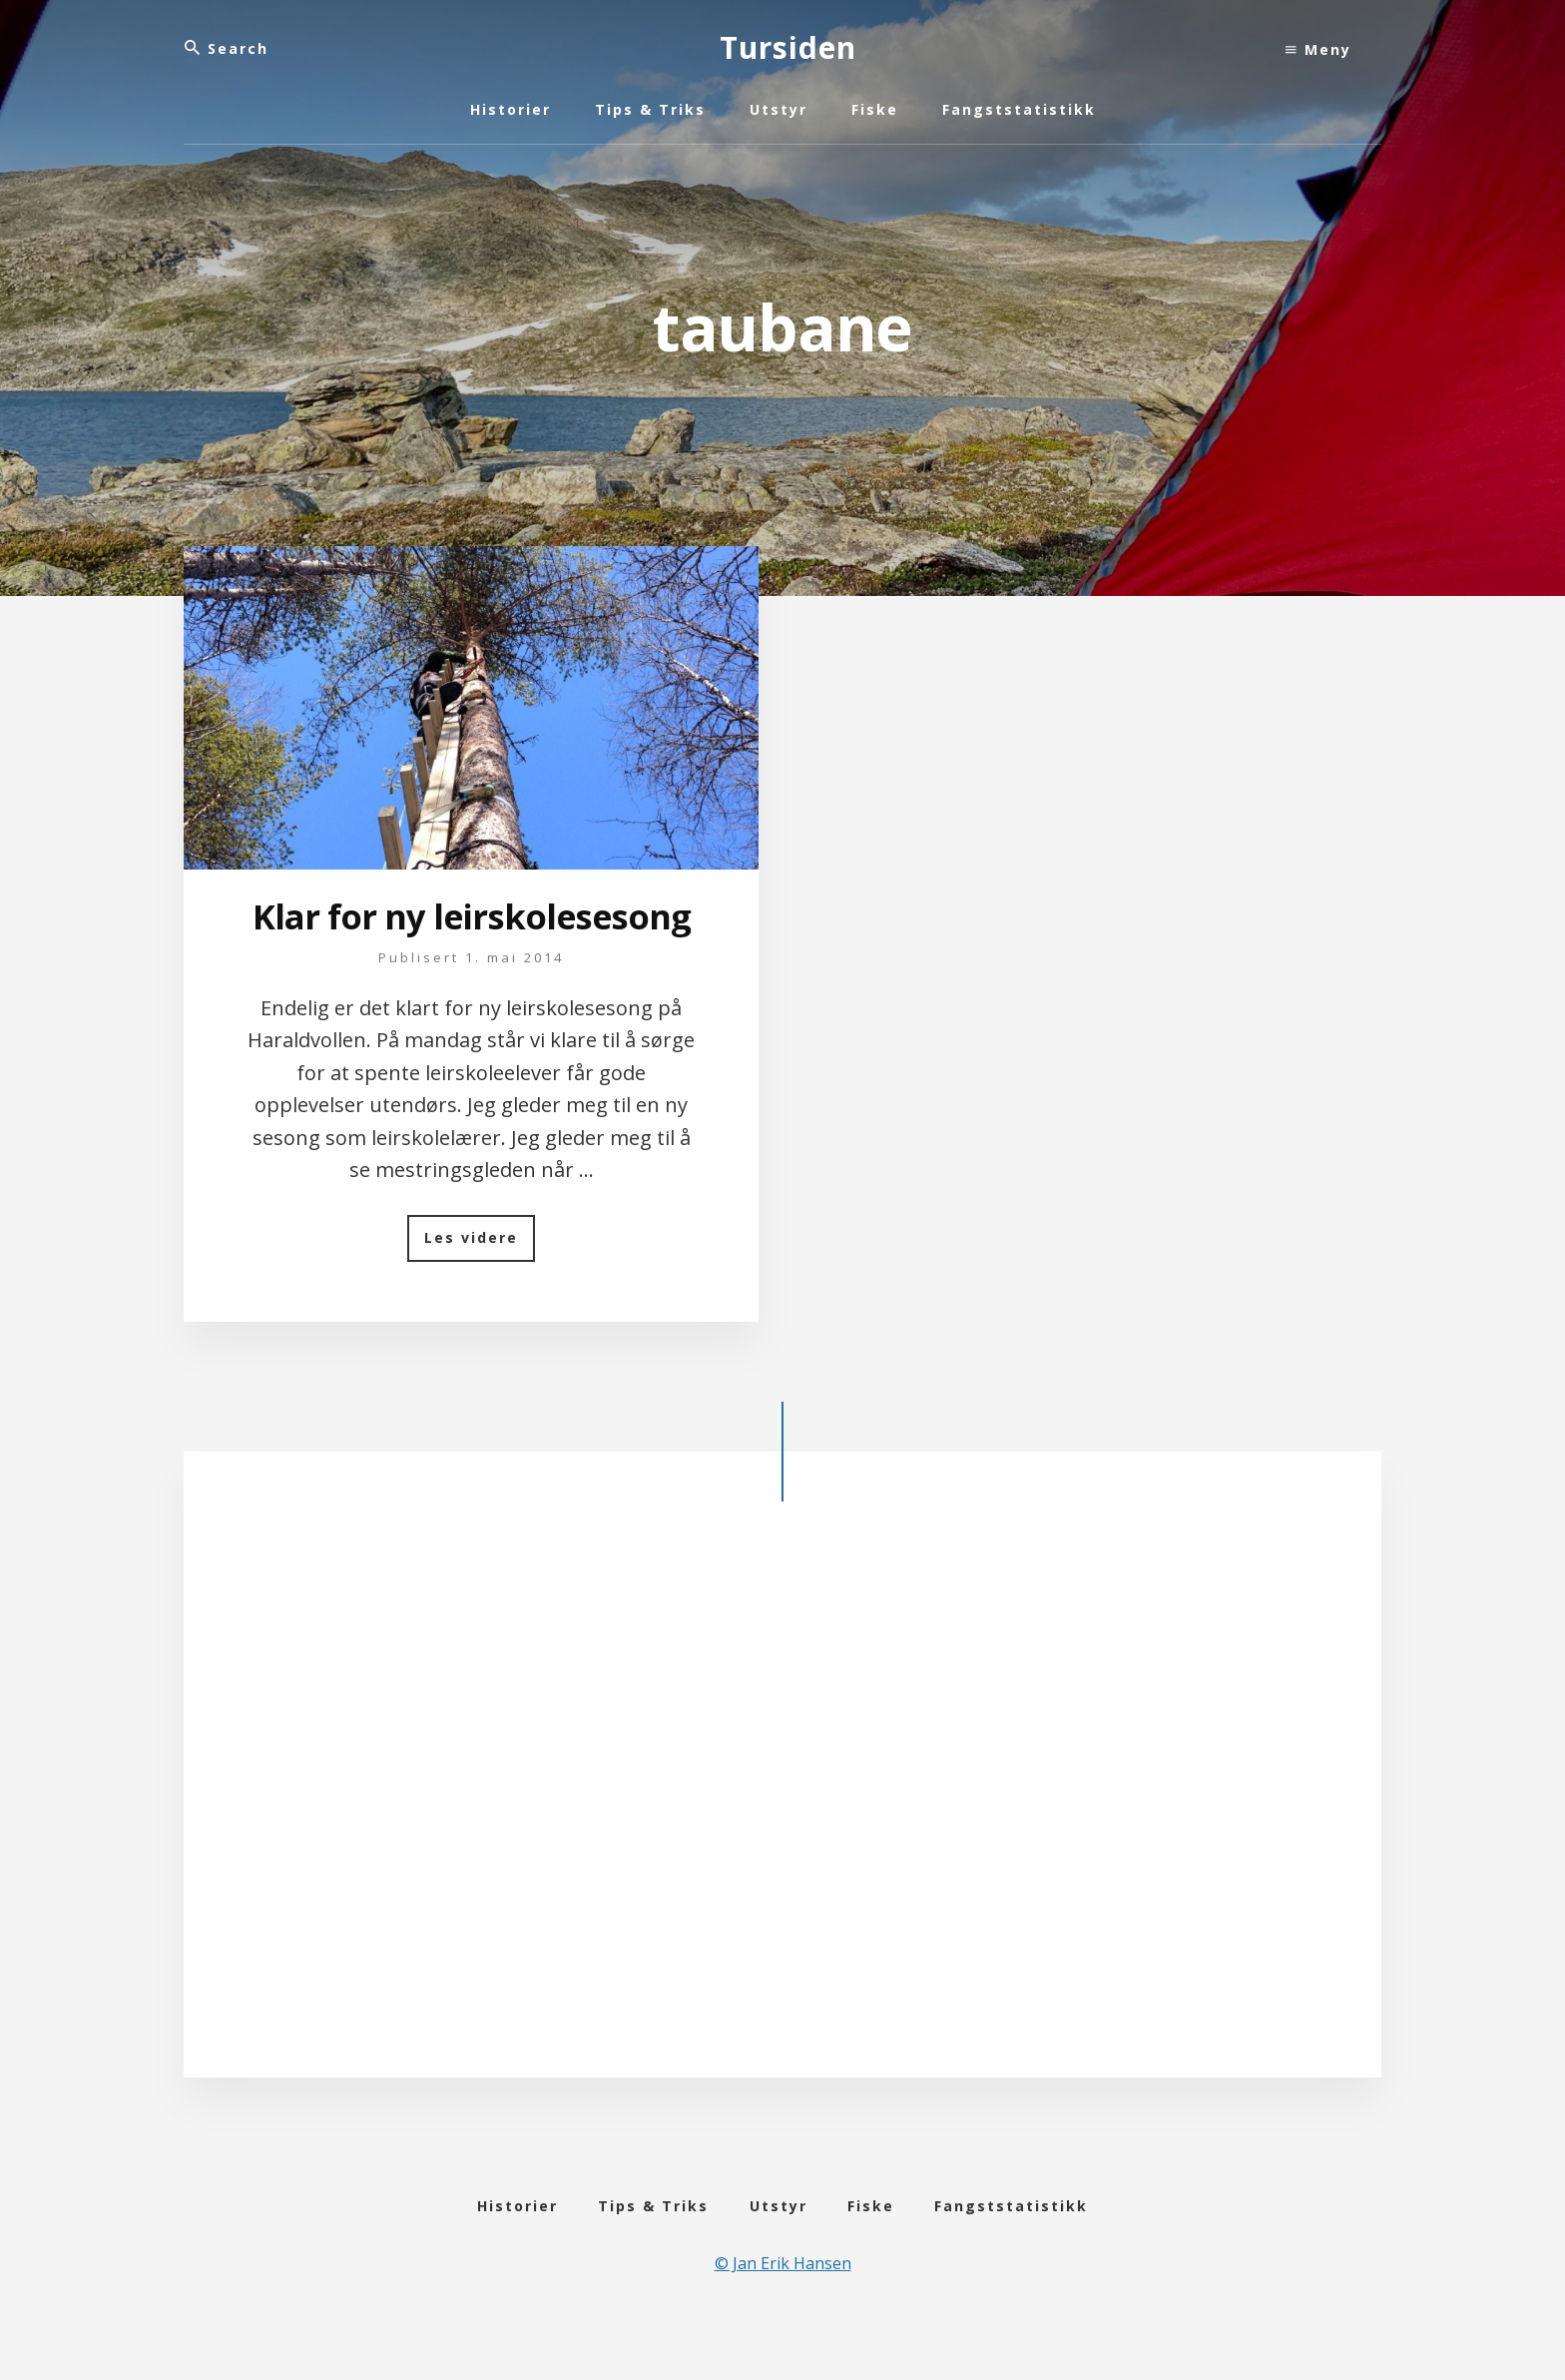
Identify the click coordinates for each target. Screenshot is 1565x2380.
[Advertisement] (782, 1849)
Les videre (479, 1287)
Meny (1318, 49)
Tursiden (788, 47)
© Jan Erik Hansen (783, 2312)
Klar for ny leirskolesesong (471, 937)
